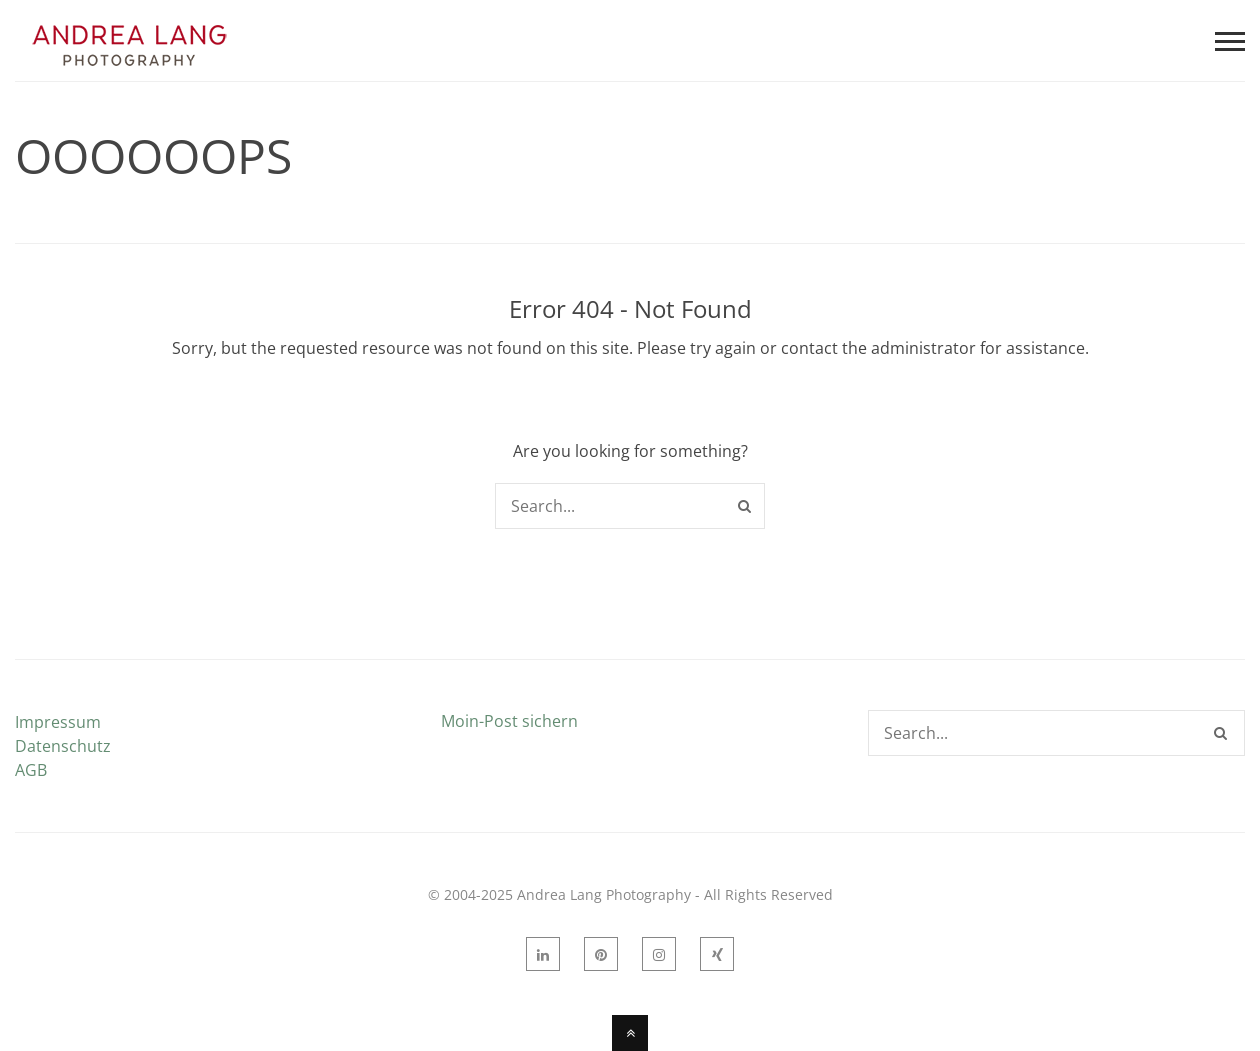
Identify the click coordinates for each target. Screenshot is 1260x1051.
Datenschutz (63, 746)
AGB (31, 770)
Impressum (58, 722)
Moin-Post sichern (509, 721)
